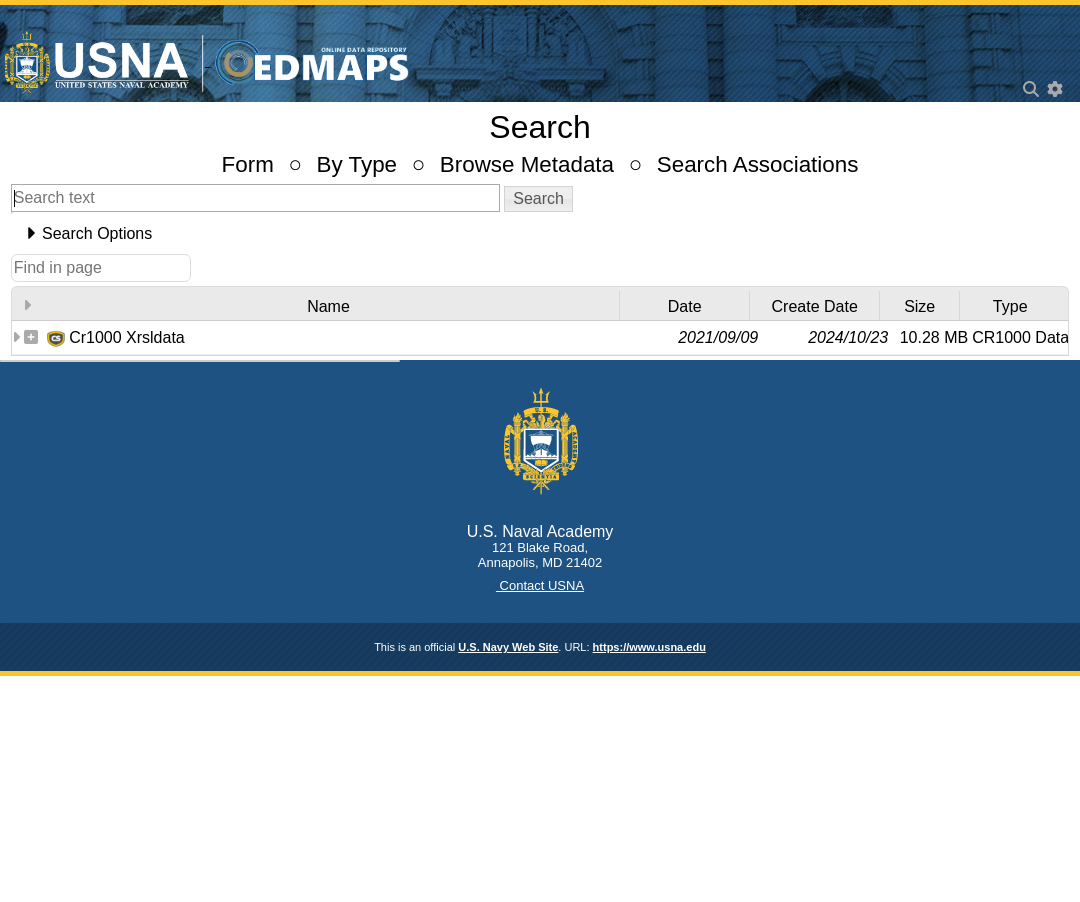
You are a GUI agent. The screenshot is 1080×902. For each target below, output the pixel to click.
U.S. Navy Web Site (508, 647)
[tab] (540, 234)
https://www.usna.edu (649, 647)
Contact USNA (540, 585)
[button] (538, 199)
